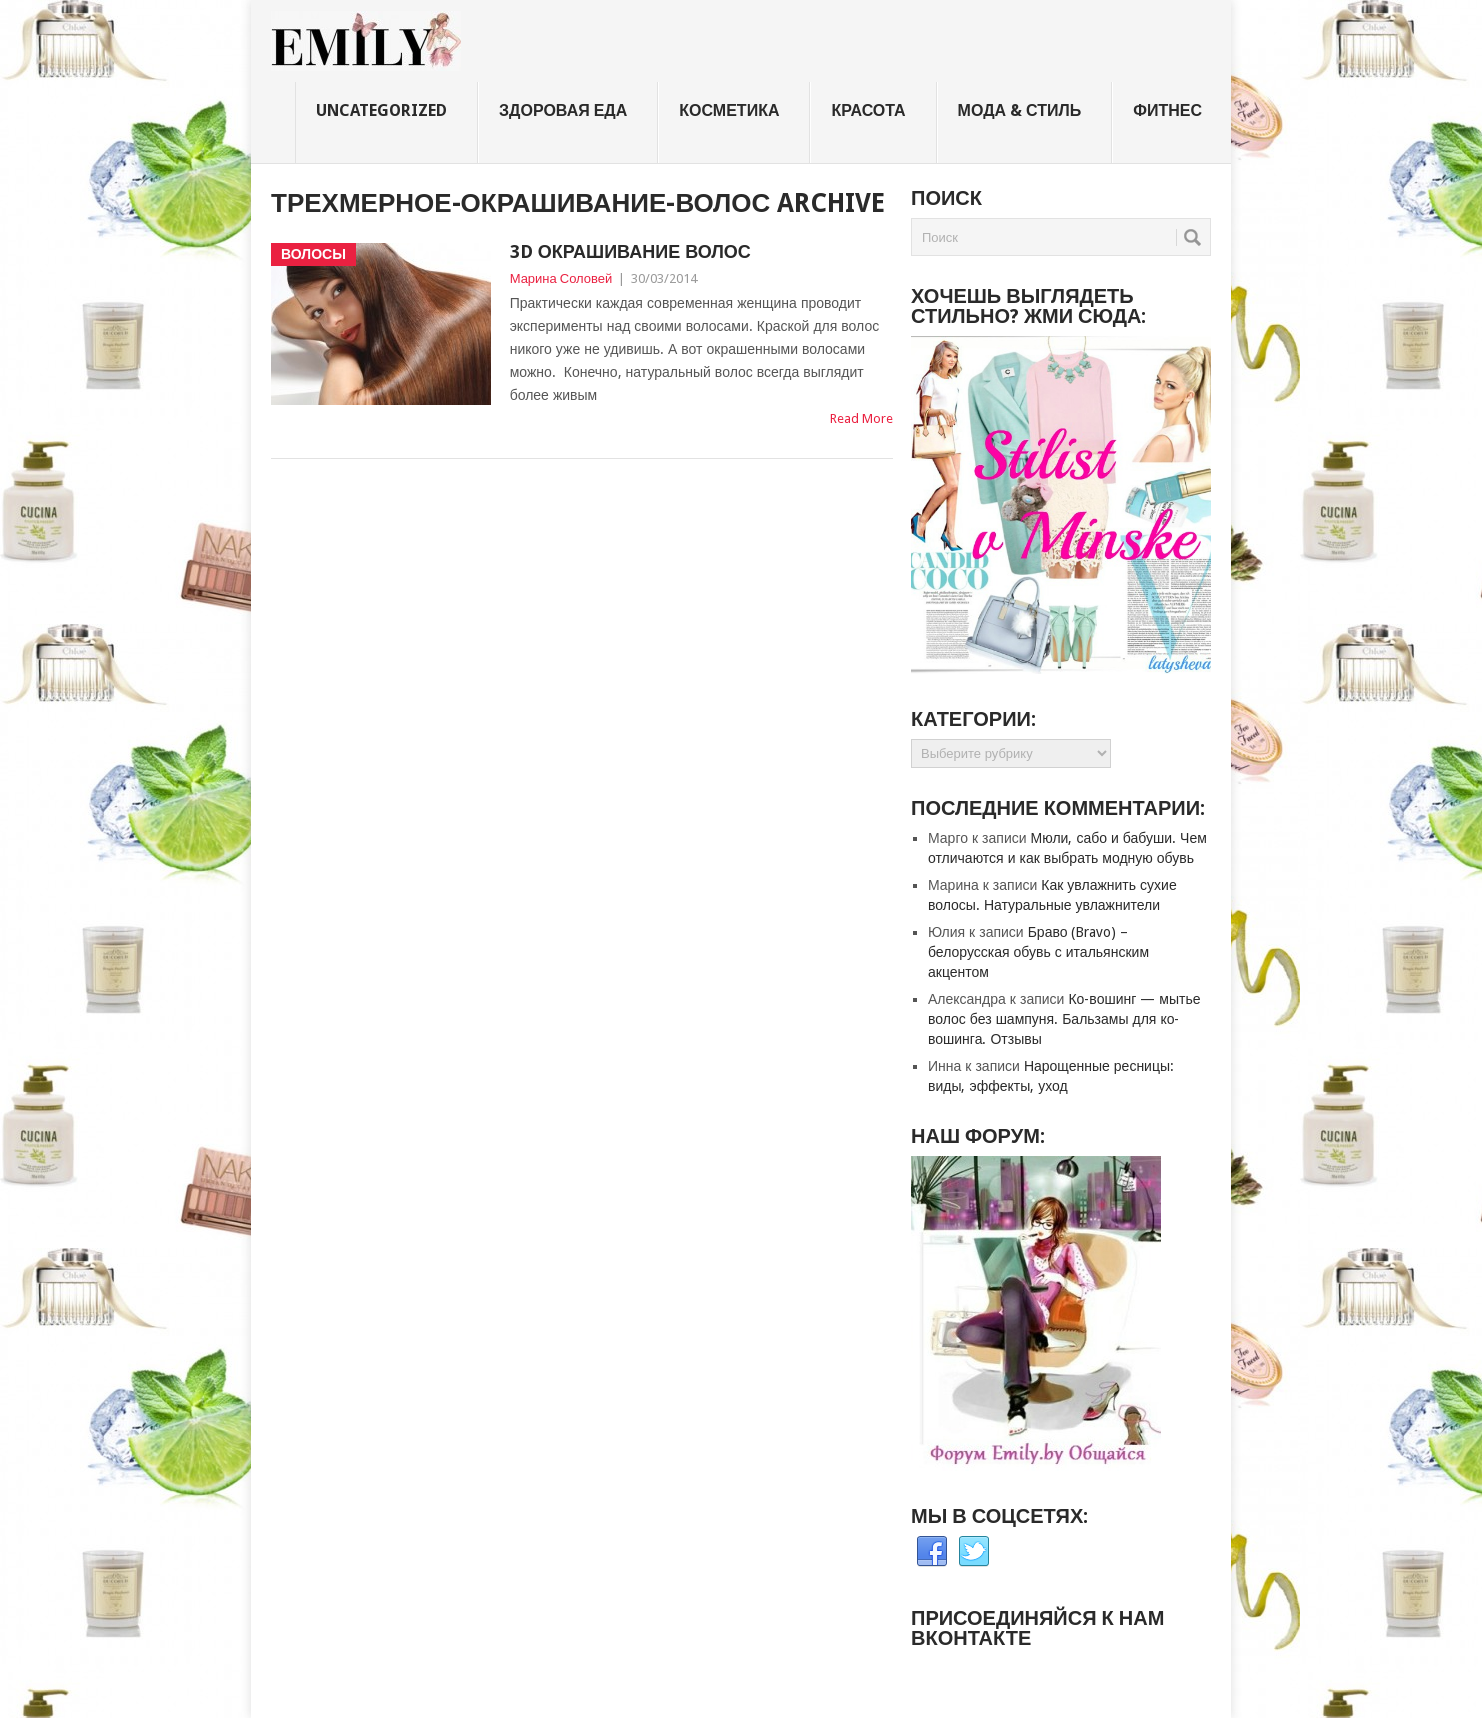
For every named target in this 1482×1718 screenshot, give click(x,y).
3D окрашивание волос (630, 251)
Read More (861, 418)
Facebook (932, 1552)
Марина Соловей (561, 278)
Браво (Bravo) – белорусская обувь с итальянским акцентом (1038, 952)
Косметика (729, 110)
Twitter (974, 1552)
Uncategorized (381, 110)
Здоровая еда (563, 110)
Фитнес (1167, 110)
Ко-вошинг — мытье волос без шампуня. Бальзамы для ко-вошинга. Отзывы (1064, 1019)
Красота (868, 110)
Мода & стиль (1020, 110)
